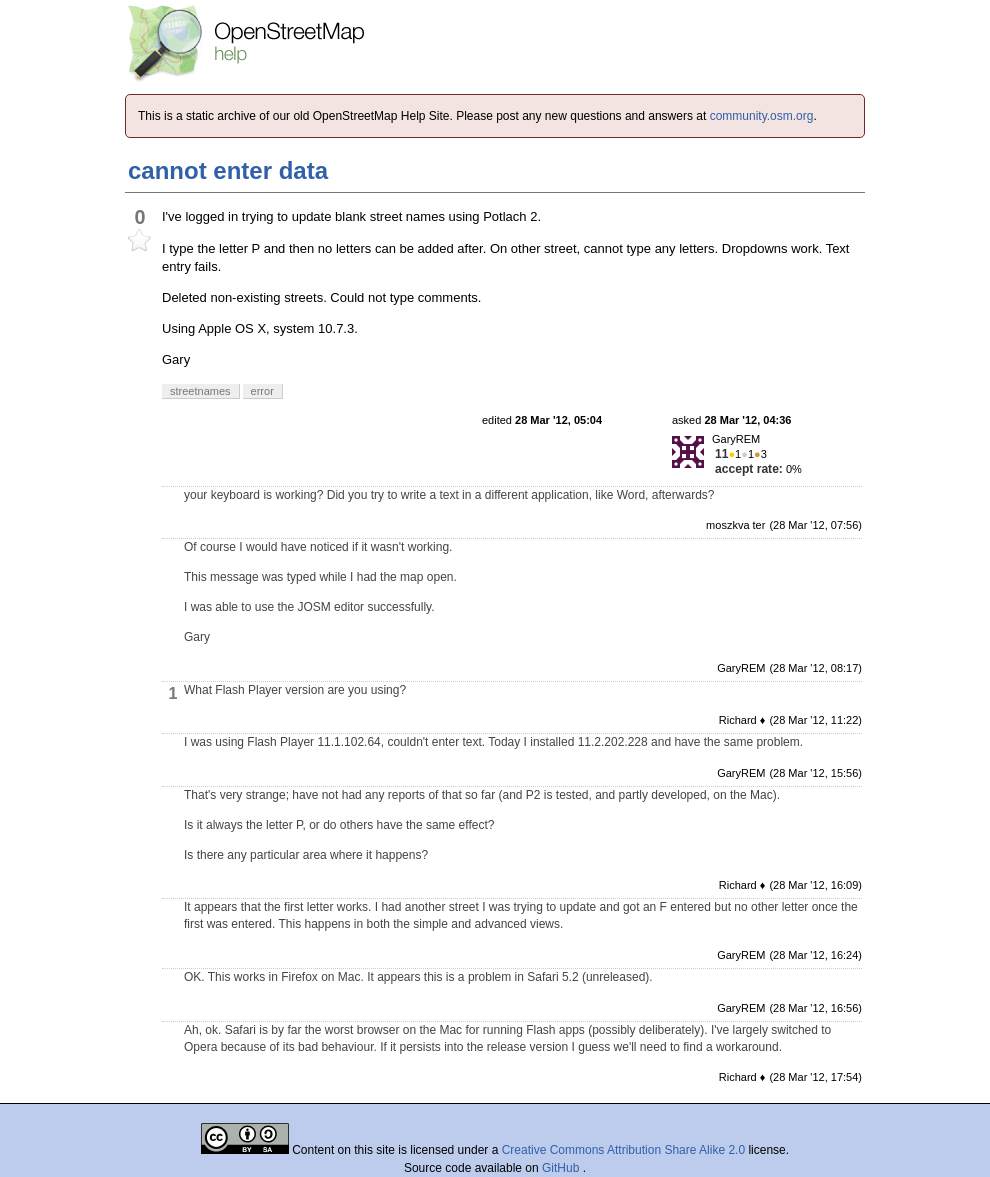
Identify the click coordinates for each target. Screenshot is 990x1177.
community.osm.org (762, 116)
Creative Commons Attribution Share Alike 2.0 (623, 1150)
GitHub (562, 1168)
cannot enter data (228, 170)
